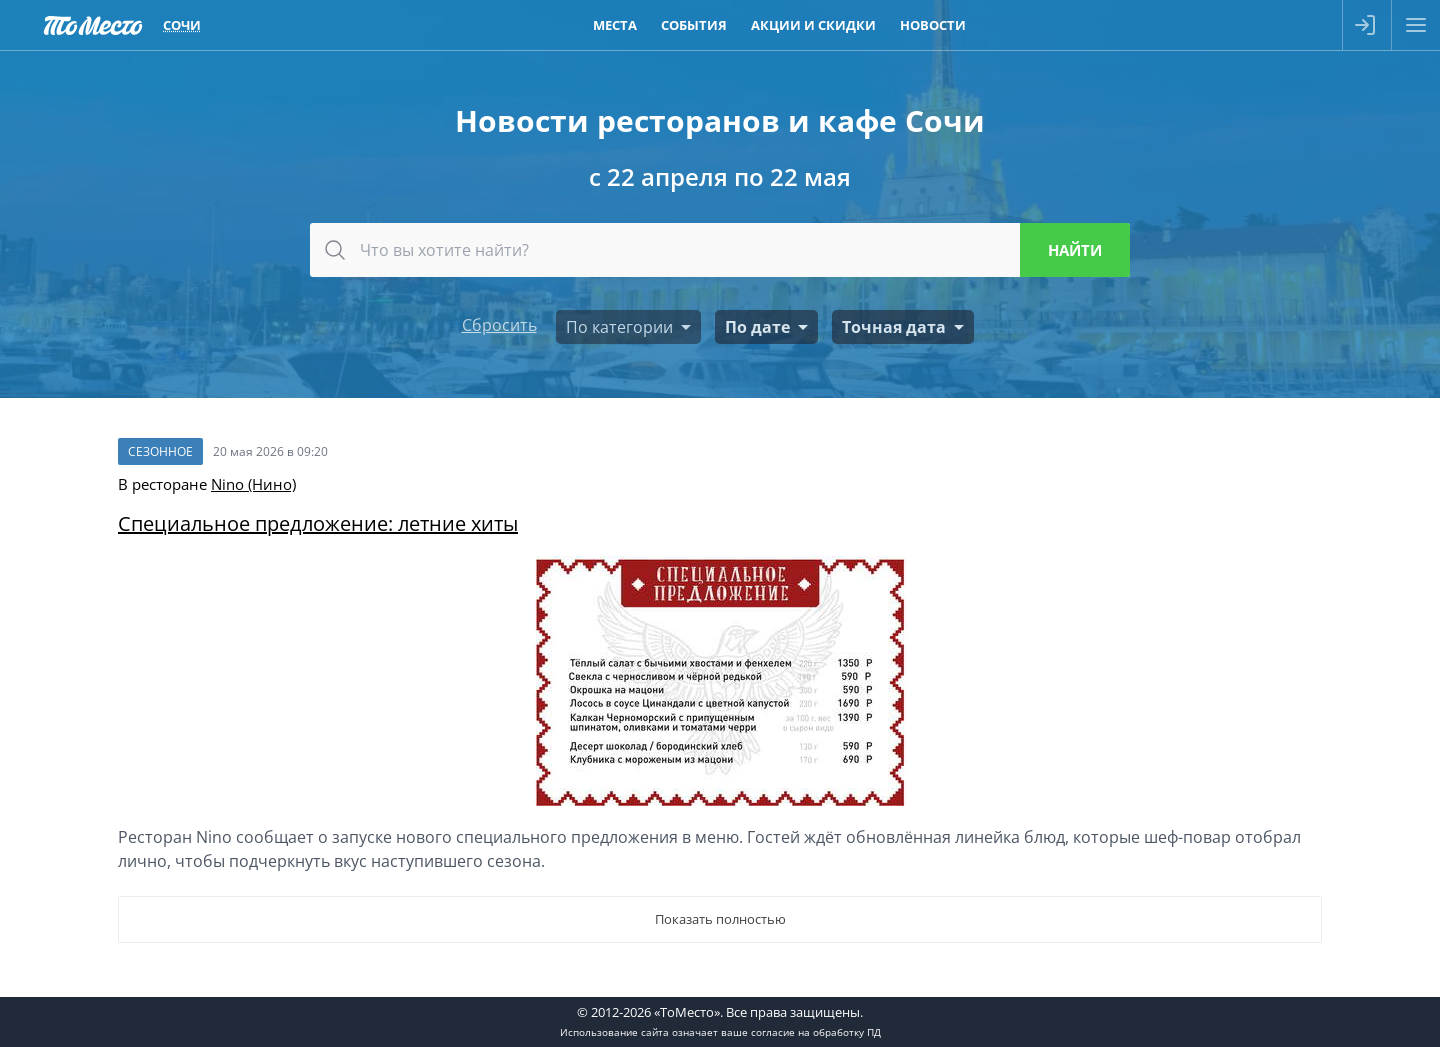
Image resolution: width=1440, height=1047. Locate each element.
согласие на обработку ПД (816, 1032)
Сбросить (499, 325)
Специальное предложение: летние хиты (318, 523)
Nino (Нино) (253, 484)
